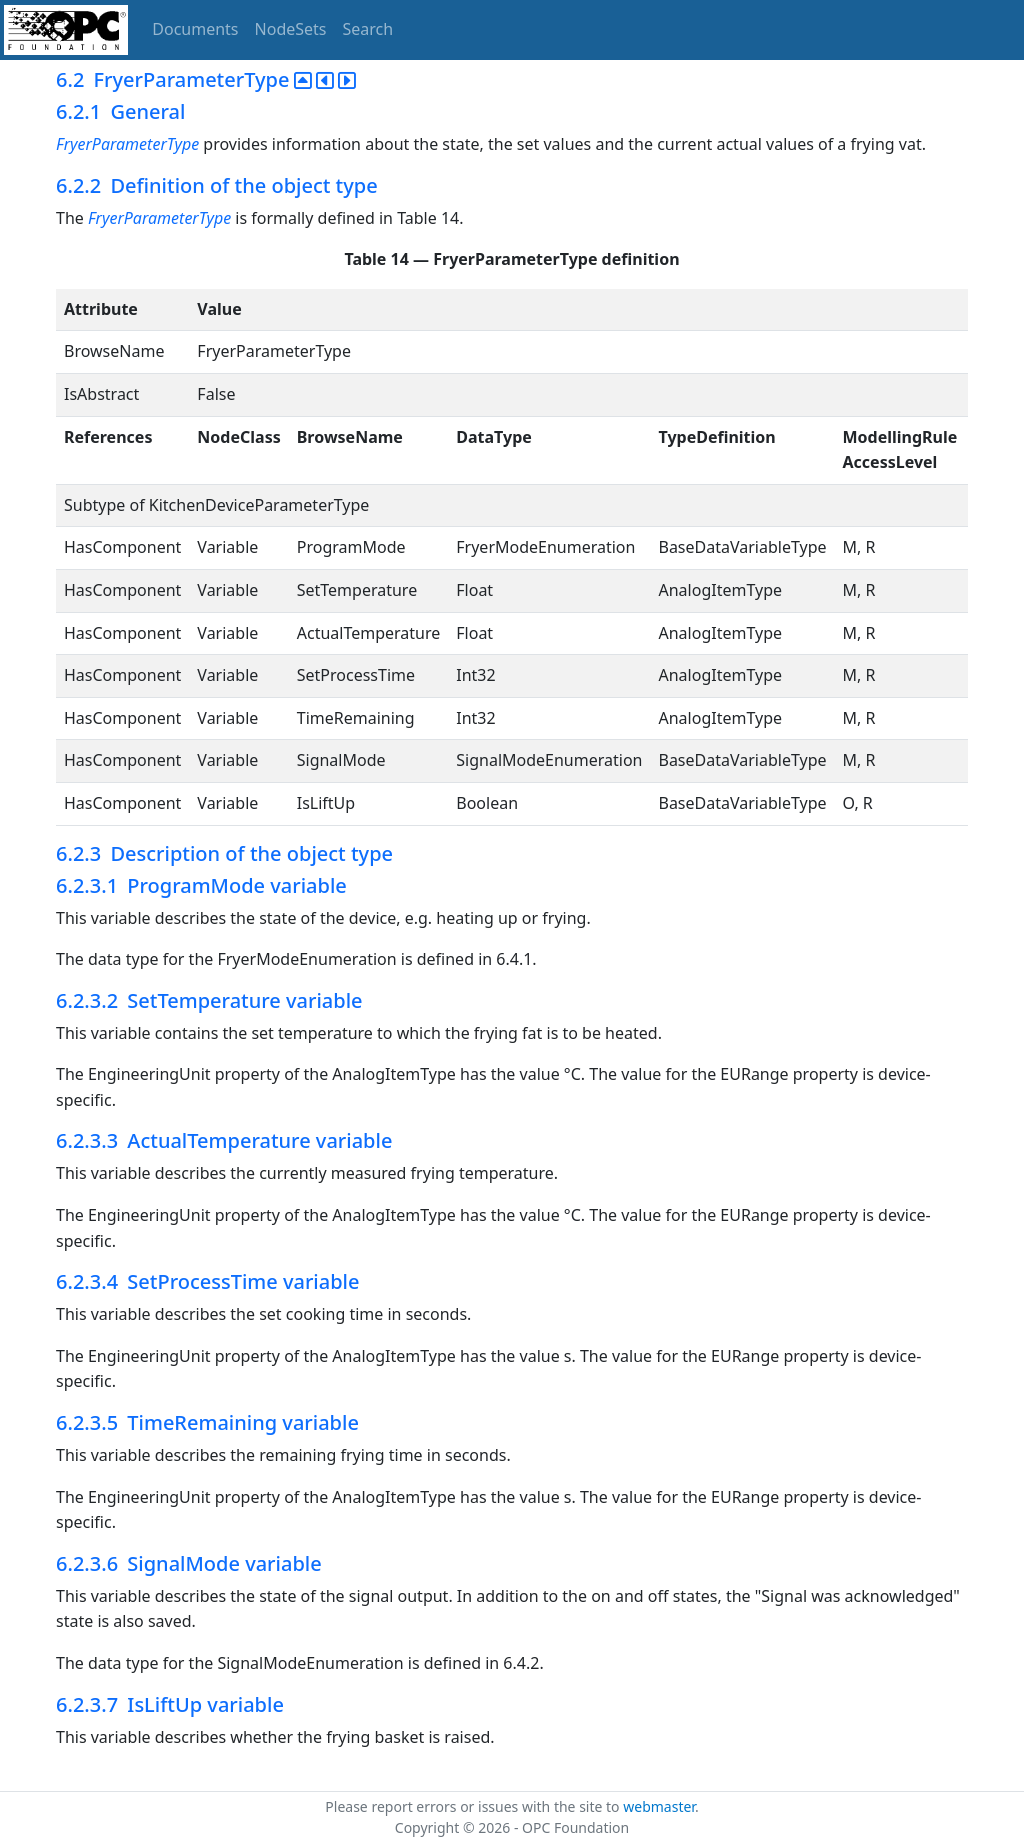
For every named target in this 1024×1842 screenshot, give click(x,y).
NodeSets (291, 29)
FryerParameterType (127, 144)
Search (368, 29)
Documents (195, 29)
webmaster (659, 1806)
